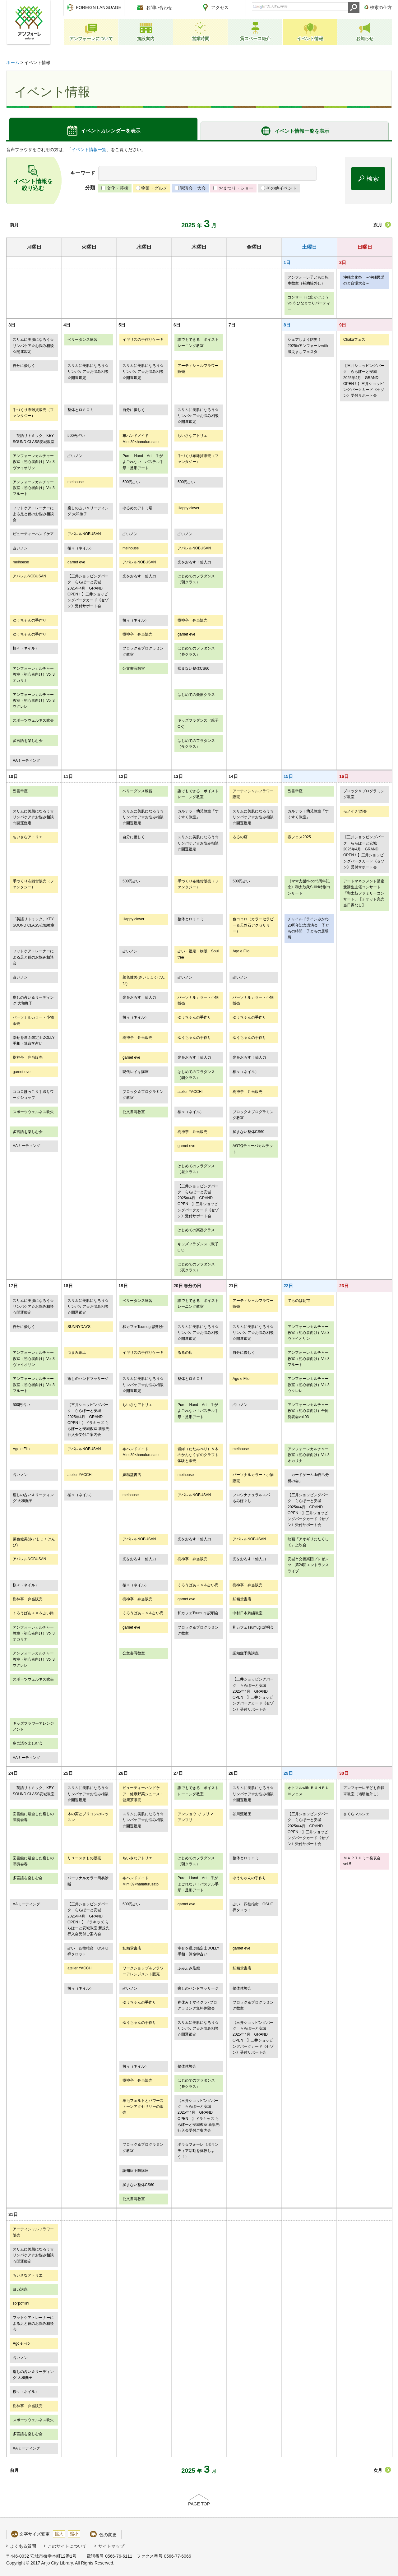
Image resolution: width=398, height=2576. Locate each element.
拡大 (59, 2533)
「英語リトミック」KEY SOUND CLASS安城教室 (33, 438)
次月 (377, 224)
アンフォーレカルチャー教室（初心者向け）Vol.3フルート (34, 488)
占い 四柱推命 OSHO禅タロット (253, 1907)
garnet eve (76, 562)
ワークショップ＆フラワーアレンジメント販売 (143, 1971)
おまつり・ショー (236, 188)
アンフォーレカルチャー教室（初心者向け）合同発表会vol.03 (308, 1411)
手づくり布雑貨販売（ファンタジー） (33, 413)
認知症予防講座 (246, 1653)
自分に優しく (24, 365)
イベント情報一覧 (89, 149)
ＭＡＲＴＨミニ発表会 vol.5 (363, 1861)
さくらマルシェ (356, 1814)
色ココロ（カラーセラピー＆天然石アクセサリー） (253, 925)
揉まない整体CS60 (193, 668)
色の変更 (108, 2534)
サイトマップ (111, 2546)
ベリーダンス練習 (82, 339)
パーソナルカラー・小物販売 (198, 1000)
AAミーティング (26, 760)
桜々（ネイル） (80, 548)
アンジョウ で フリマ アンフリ (199, 1817)
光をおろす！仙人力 (194, 562)
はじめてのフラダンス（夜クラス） (196, 743)
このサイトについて (67, 2546)
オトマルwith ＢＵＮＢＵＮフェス (308, 1791)
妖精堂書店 (132, 1475)
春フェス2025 (299, 837)
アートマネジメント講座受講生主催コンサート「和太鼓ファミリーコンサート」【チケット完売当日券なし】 (363, 893)
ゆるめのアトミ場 (137, 508)
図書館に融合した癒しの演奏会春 (33, 1817)
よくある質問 (23, 2546)
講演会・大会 (193, 188)
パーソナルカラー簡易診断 (88, 1881)
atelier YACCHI (190, 1091)
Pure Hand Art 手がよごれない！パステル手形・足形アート (143, 462)
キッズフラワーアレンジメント (33, 1726)
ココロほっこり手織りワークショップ (33, 1094)
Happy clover (188, 508)
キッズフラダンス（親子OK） (198, 723)
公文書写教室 (134, 668)
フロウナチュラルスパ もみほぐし (253, 1498)
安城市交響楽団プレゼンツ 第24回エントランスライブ (308, 1565)
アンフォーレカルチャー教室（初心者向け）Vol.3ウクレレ (34, 700)
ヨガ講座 (20, 2289)
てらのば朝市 (299, 1300)
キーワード (82, 173)
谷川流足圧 (242, 1814)
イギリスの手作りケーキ (143, 339)
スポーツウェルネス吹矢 (33, 720)
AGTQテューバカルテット (253, 1149)
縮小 (74, 2533)
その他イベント (281, 188)
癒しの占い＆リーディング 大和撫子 (88, 511)
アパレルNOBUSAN (84, 534)
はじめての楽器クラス (196, 694)
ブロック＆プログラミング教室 (143, 651)
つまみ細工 (76, 1352)
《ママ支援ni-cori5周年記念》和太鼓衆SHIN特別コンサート (309, 887)
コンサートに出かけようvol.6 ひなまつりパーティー (309, 303)
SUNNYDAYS (78, 1327)
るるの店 (240, 837)
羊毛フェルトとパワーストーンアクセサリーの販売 (143, 2106)
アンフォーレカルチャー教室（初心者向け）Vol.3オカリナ (34, 674)
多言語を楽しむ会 (28, 740)
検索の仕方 (381, 7)
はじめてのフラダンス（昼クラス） (196, 651)
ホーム (12, 62)
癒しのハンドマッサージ (88, 1378)
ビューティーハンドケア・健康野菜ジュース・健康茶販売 (143, 1794)
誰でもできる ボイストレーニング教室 (198, 342)
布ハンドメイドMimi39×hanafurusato (141, 438)
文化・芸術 (117, 188)
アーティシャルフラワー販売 (198, 368)
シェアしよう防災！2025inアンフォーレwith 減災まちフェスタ (308, 345)
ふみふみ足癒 (189, 1968)
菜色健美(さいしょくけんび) (144, 980)
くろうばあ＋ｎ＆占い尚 (198, 1585)
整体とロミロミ (80, 410)
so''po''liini (21, 2303)
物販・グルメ (154, 188)
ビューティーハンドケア (33, 534)
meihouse (75, 482)
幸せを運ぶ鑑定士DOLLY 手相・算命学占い (34, 1040)
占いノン (74, 456)
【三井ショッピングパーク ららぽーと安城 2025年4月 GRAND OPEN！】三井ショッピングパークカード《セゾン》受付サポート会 (363, 380)
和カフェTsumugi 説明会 (143, 1327)
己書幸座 (20, 791)
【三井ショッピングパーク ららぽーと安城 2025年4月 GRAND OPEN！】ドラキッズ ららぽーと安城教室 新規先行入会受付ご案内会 (88, 1420)
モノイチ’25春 (355, 811)
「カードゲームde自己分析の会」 (308, 1478)
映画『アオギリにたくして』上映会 (308, 1542)
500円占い (76, 435)
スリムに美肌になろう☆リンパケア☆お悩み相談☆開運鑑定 (33, 345)
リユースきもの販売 (84, 1858)
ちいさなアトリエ (192, 435)
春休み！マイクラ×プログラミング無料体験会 (197, 2005)
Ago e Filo (241, 951)
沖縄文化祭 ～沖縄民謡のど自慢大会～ (363, 280)
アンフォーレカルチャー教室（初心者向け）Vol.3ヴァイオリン (34, 462)
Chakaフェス (354, 339)
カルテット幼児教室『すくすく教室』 (198, 814)
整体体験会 (242, 1988)
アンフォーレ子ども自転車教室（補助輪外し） (308, 280)
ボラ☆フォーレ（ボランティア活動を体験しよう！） (198, 2150)
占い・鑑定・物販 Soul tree (198, 954)
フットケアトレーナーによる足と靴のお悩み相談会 (33, 514)
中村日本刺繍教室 (247, 1613)
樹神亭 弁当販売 (192, 620)
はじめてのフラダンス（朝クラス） (196, 579)
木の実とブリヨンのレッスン (88, 1817)
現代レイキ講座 (136, 1072)
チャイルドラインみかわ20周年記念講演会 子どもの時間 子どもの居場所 (308, 928)
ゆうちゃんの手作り (29, 620)
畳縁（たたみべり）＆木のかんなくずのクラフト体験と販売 (198, 1455)
